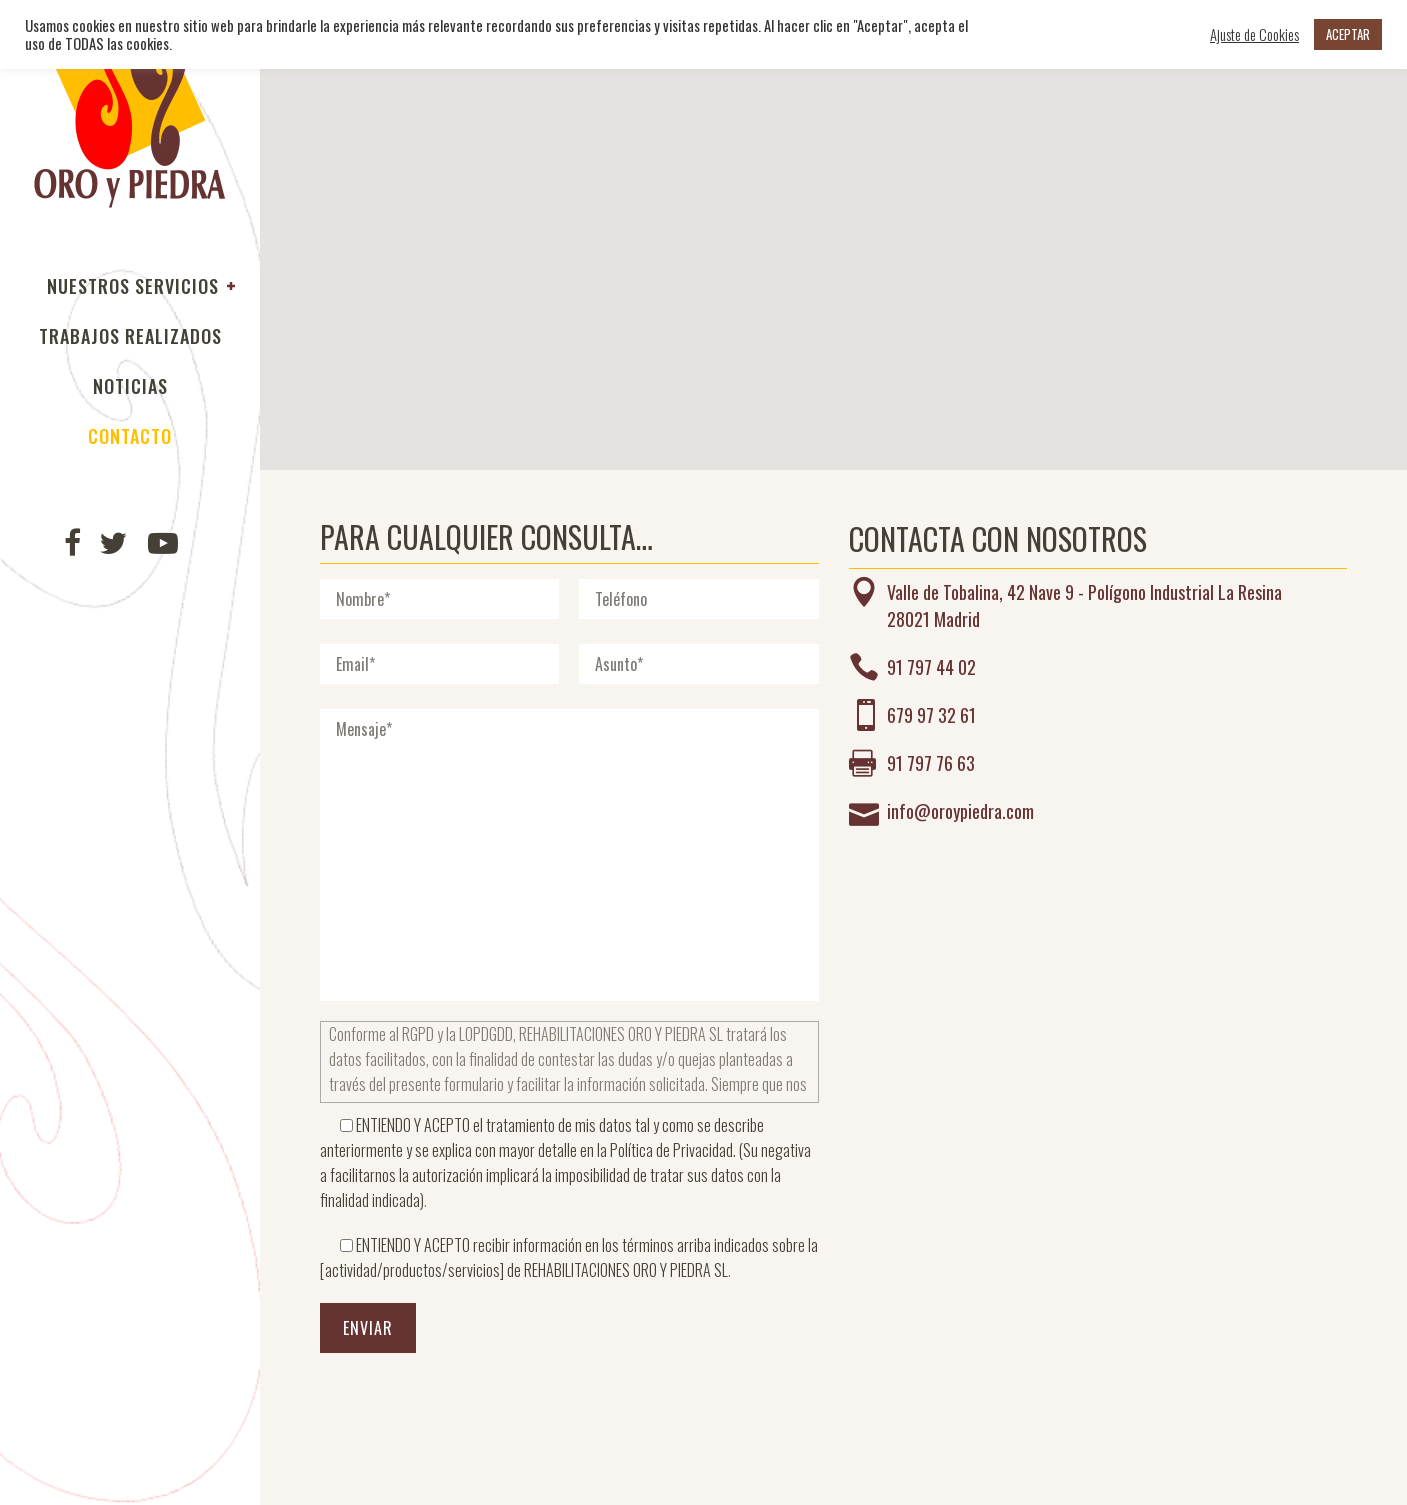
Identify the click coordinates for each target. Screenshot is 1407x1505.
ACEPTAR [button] (1348, 34)
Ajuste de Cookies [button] (1254, 35)
